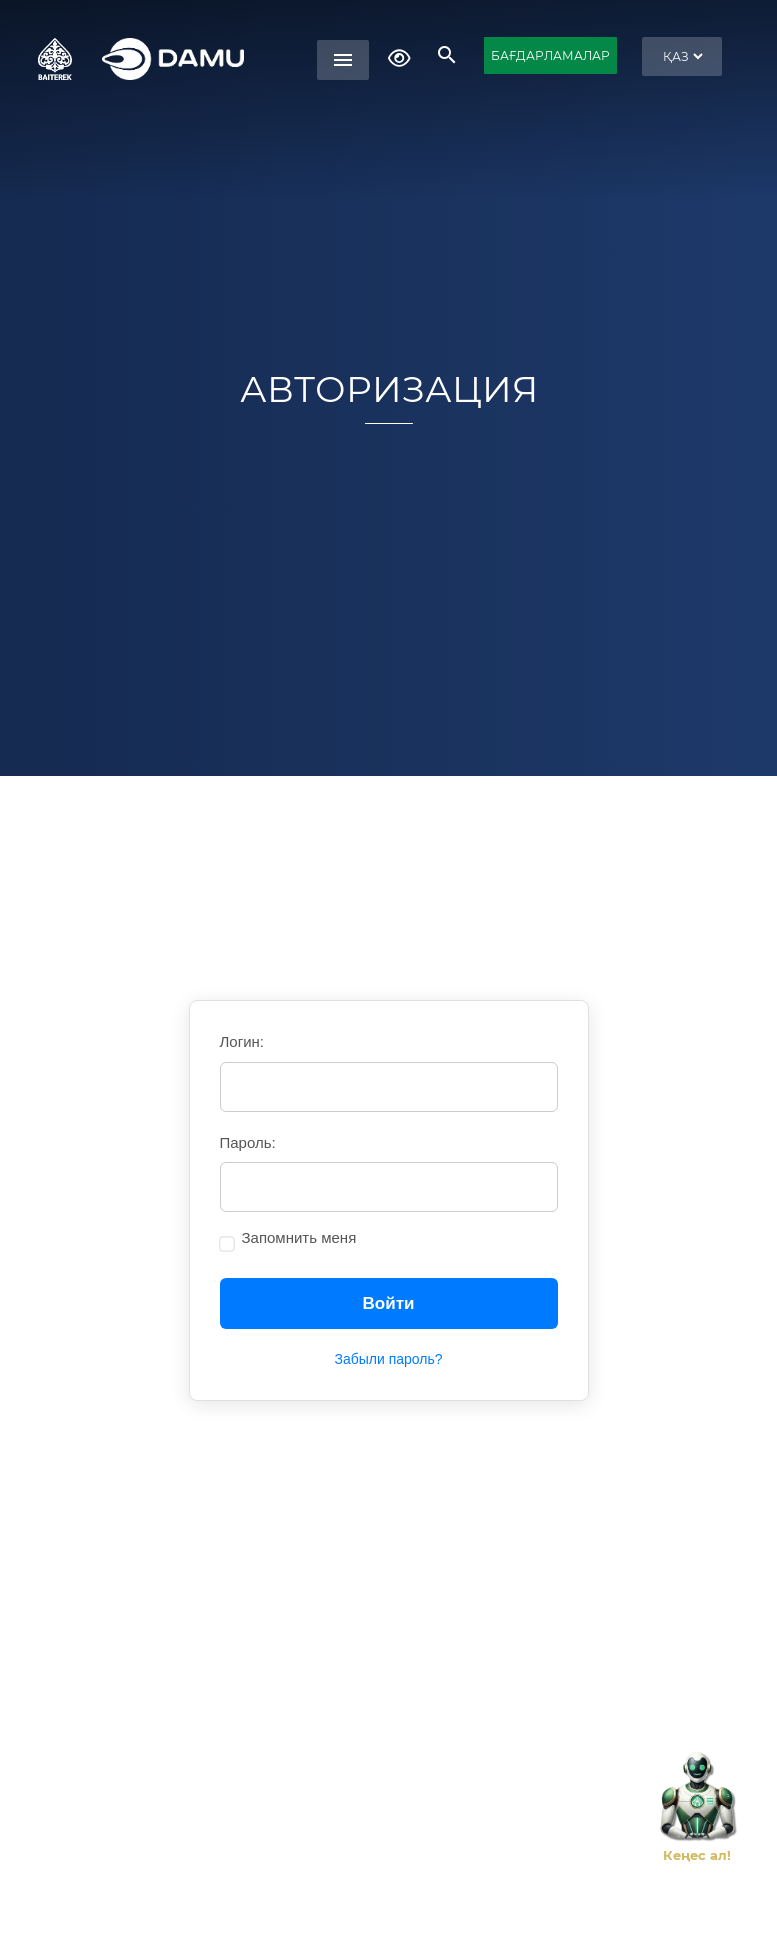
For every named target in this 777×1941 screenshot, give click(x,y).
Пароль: (248, 1142)
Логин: (242, 1041)
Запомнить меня (299, 1237)
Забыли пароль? (388, 1359)
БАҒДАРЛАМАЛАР (550, 55)
